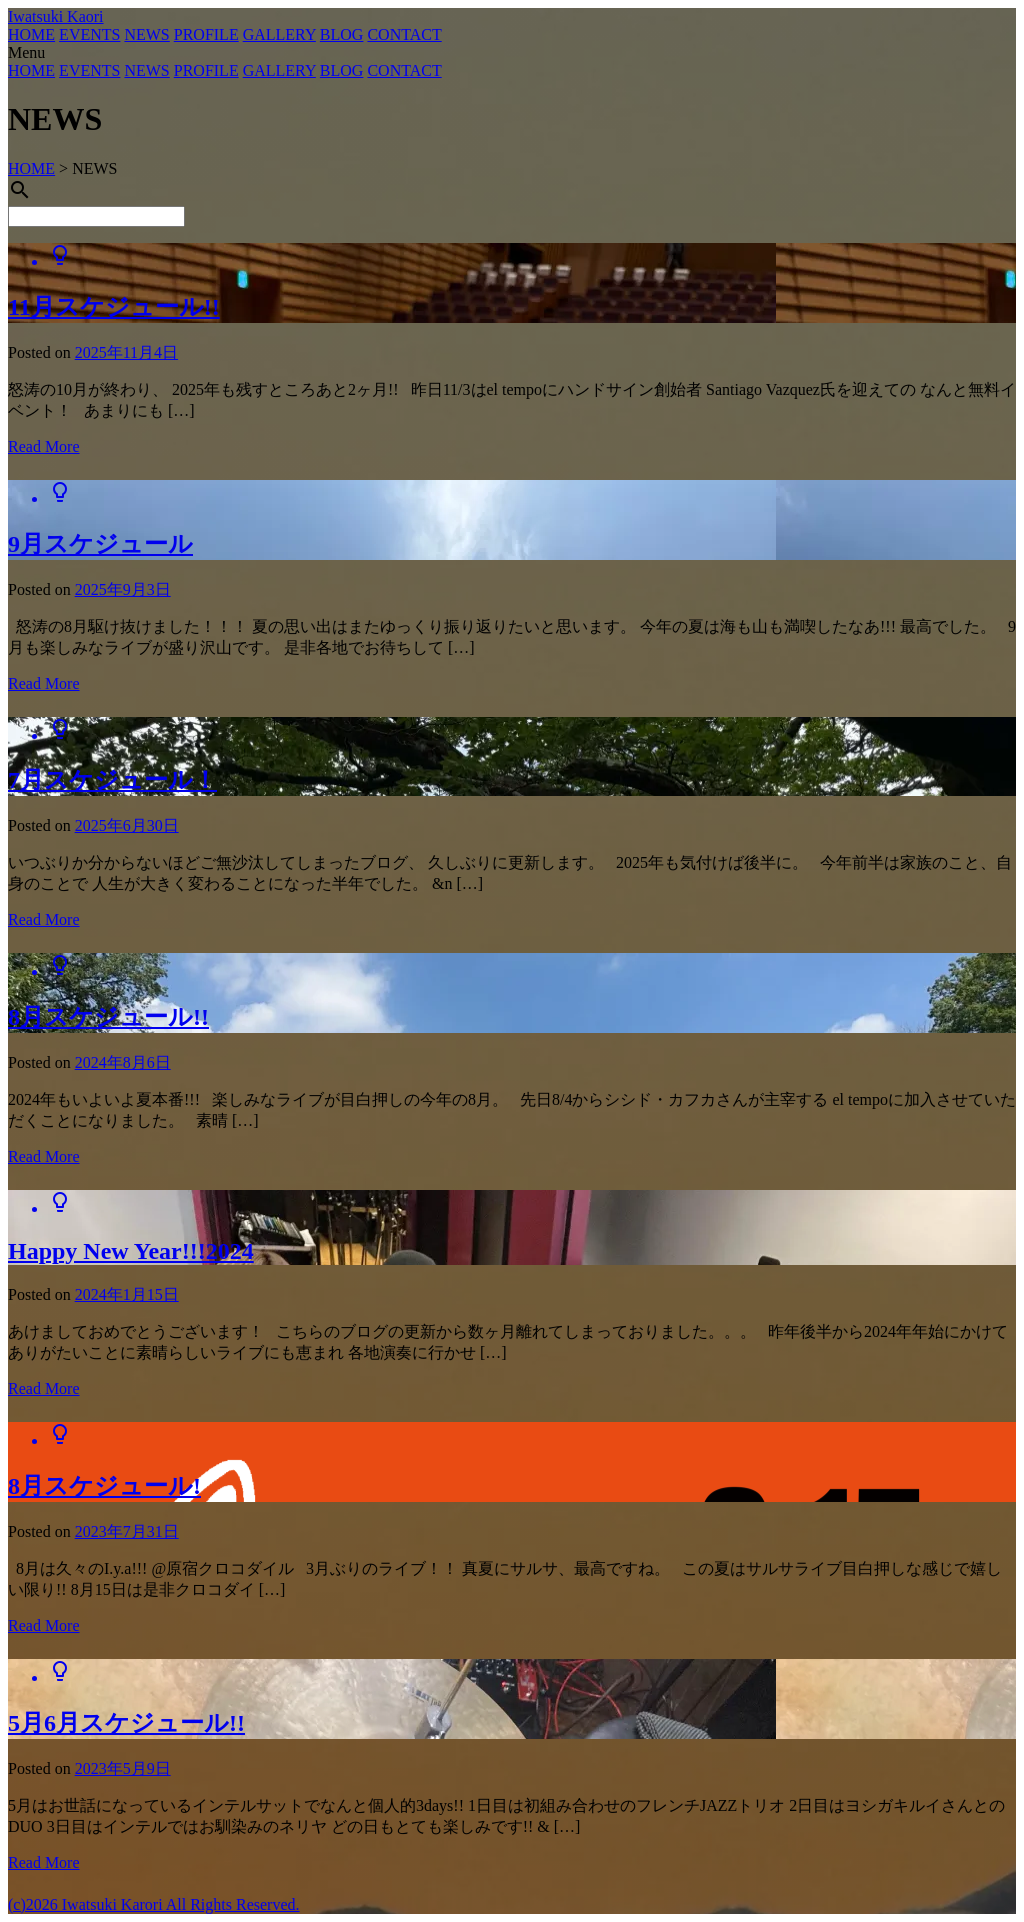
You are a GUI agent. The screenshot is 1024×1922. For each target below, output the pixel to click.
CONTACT (404, 34)
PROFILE (206, 34)
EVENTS (89, 34)
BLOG (342, 34)
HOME (31, 34)
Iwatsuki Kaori (56, 16)
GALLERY (279, 34)
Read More (44, 446)
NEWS (146, 34)
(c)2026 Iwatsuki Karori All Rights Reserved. (154, 1904)
